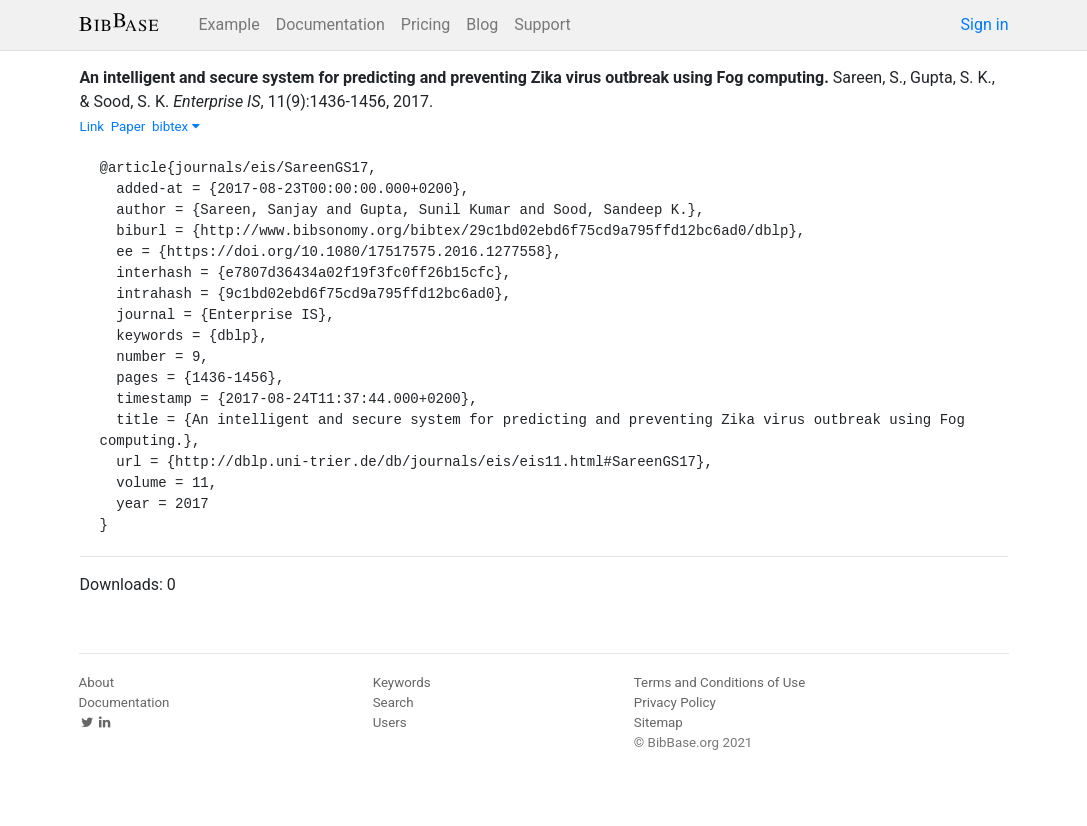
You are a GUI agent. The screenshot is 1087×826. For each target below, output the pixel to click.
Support (542, 24)
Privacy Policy (675, 702)
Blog (482, 24)
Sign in (985, 24)
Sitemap (658, 722)
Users (390, 722)
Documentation (330, 24)
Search (393, 702)
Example (229, 24)
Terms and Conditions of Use (719, 682)
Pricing (426, 24)
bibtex (176, 126)
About (97, 682)
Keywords (402, 682)
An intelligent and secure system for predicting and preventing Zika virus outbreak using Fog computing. (454, 77)
